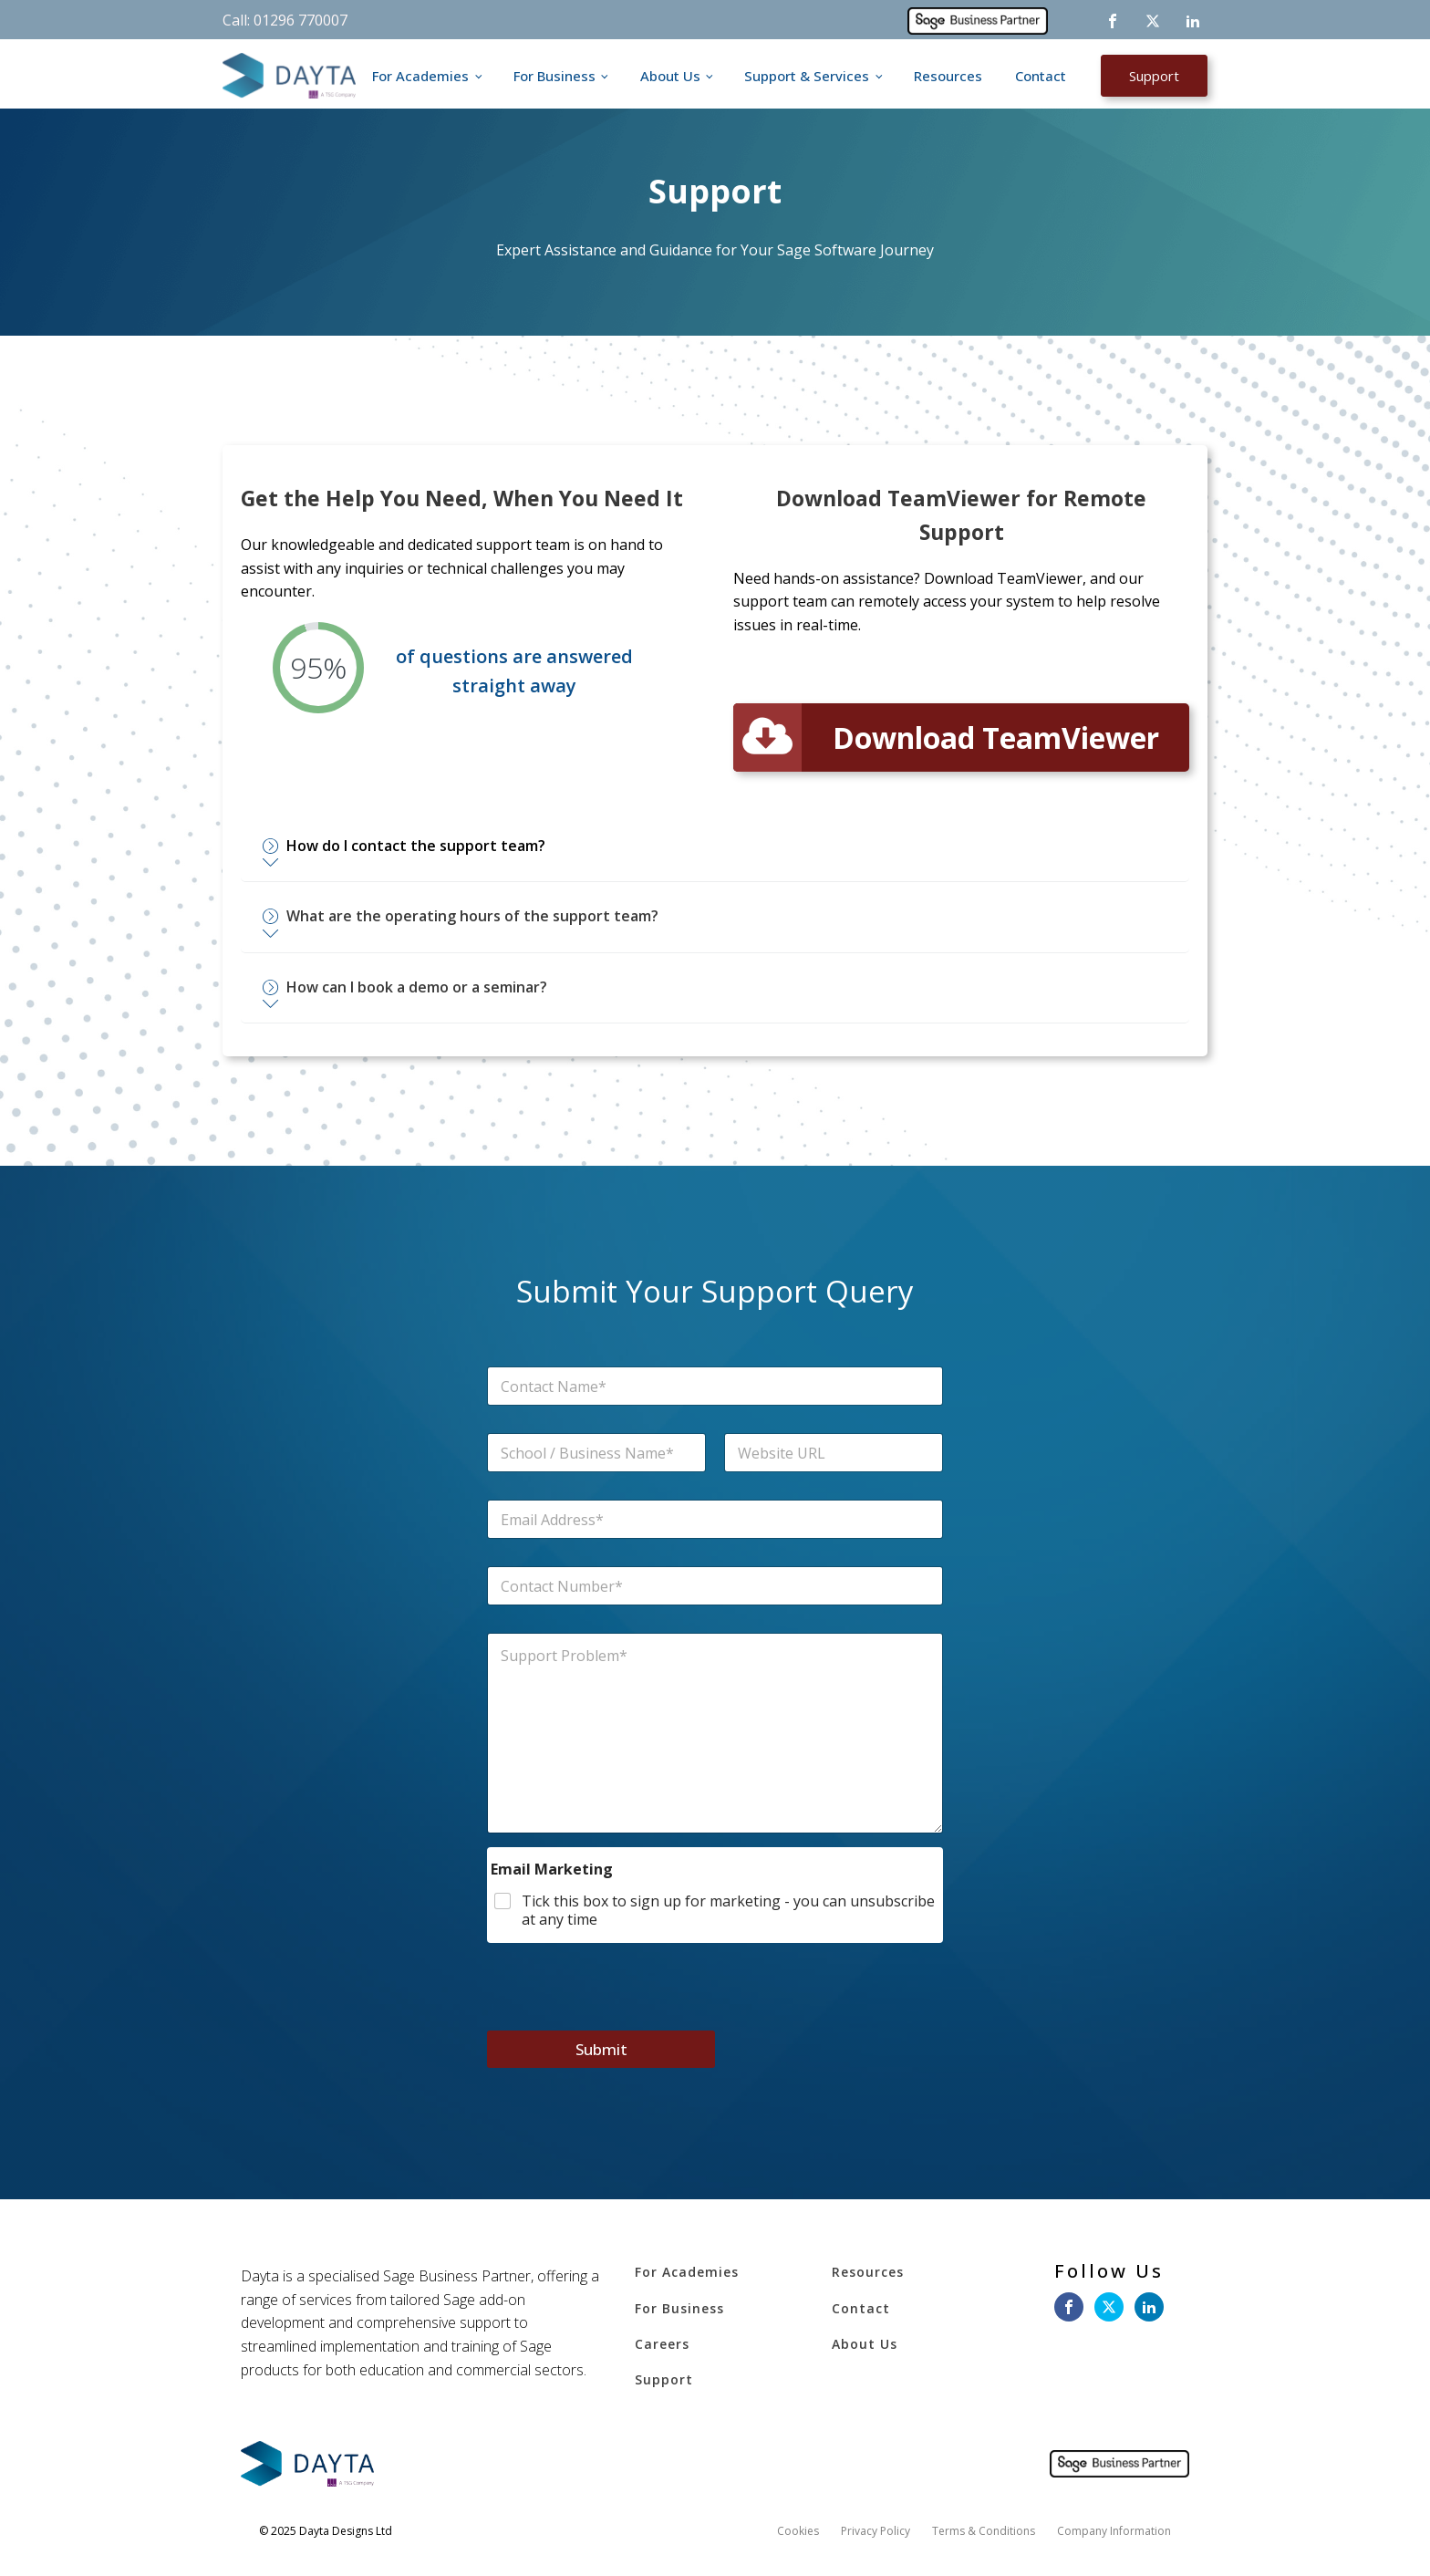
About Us (670, 76)
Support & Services (806, 76)
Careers (662, 2346)
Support (1154, 76)
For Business (554, 76)
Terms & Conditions (983, 2532)
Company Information (1114, 2532)
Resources (948, 76)
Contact (1040, 76)
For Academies (420, 76)
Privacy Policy (875, 2532)
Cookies (798, 2532)
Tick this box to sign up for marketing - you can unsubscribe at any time (728, 1912)
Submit (601, 2051)
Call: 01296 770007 (285, 20)
